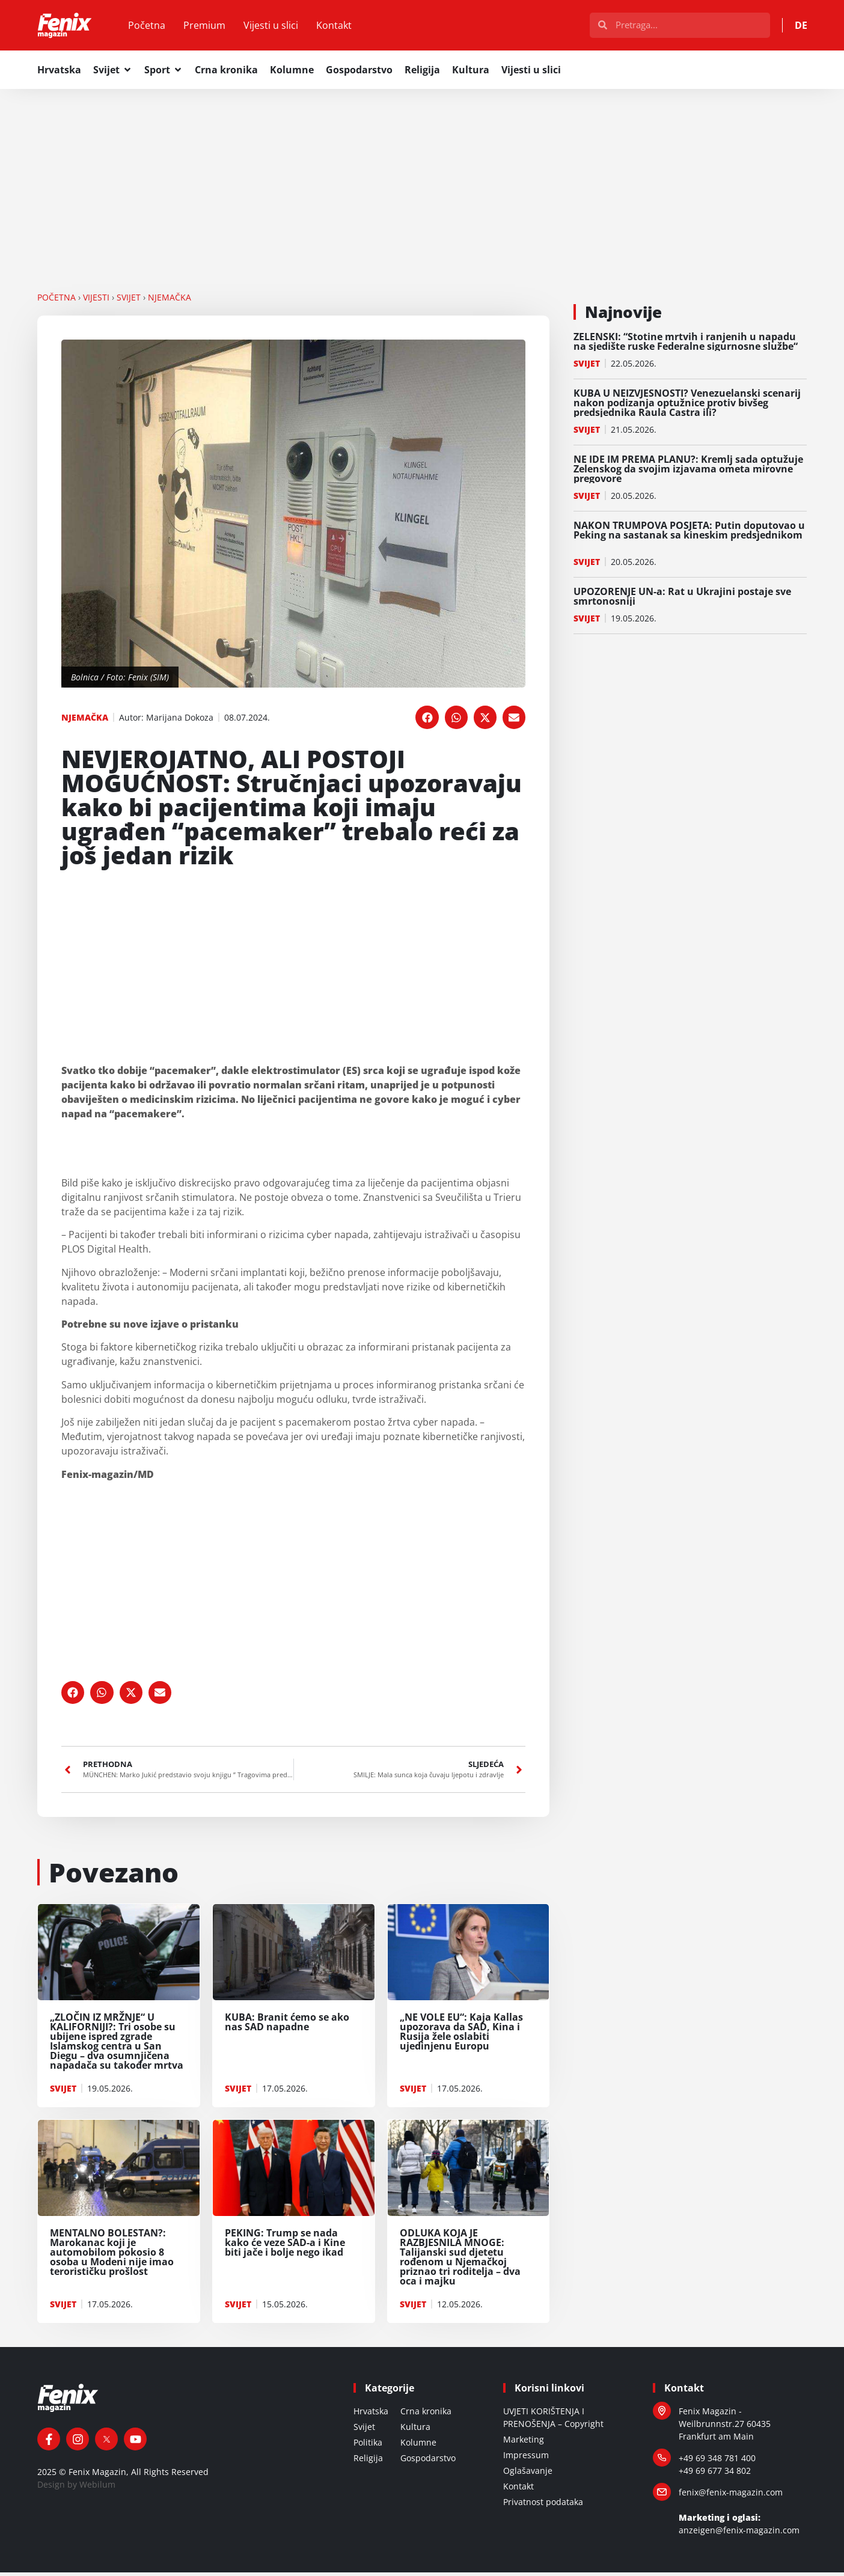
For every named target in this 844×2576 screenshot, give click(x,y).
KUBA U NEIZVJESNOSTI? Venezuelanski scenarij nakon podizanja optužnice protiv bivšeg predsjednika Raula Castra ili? (687, 405)
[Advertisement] (422, 181)
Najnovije (623, 315)
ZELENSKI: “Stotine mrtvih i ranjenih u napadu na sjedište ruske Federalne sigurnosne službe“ (685, 344)
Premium (211, 27)
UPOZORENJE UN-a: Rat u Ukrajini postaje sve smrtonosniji (682, 599)
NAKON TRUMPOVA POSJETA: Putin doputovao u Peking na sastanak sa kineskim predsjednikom (689, 538)
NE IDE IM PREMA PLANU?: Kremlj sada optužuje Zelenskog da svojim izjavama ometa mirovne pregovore (688, 472)
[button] (426, 720)
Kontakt (340, 27)
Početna (153, 27)
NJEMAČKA (169, 300)
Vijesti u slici (277, 27)
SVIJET (129, 300)
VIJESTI (96, 300)
